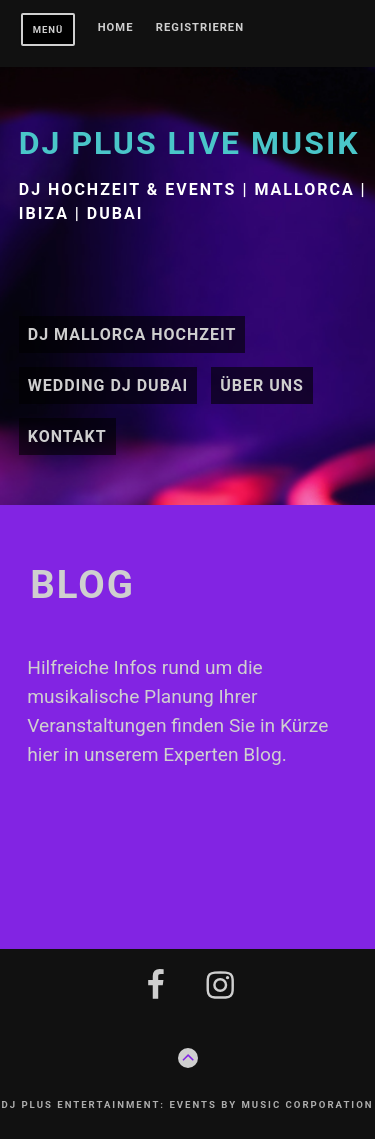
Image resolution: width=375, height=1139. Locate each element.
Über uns (262, 385)
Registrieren (200, 28)
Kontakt (67, 436)
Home (116, 28)
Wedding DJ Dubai (108, 385)
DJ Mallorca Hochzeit (132, 334)
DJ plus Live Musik (189, 143)
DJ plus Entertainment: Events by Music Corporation (187, 1104)
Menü (48, 29)
